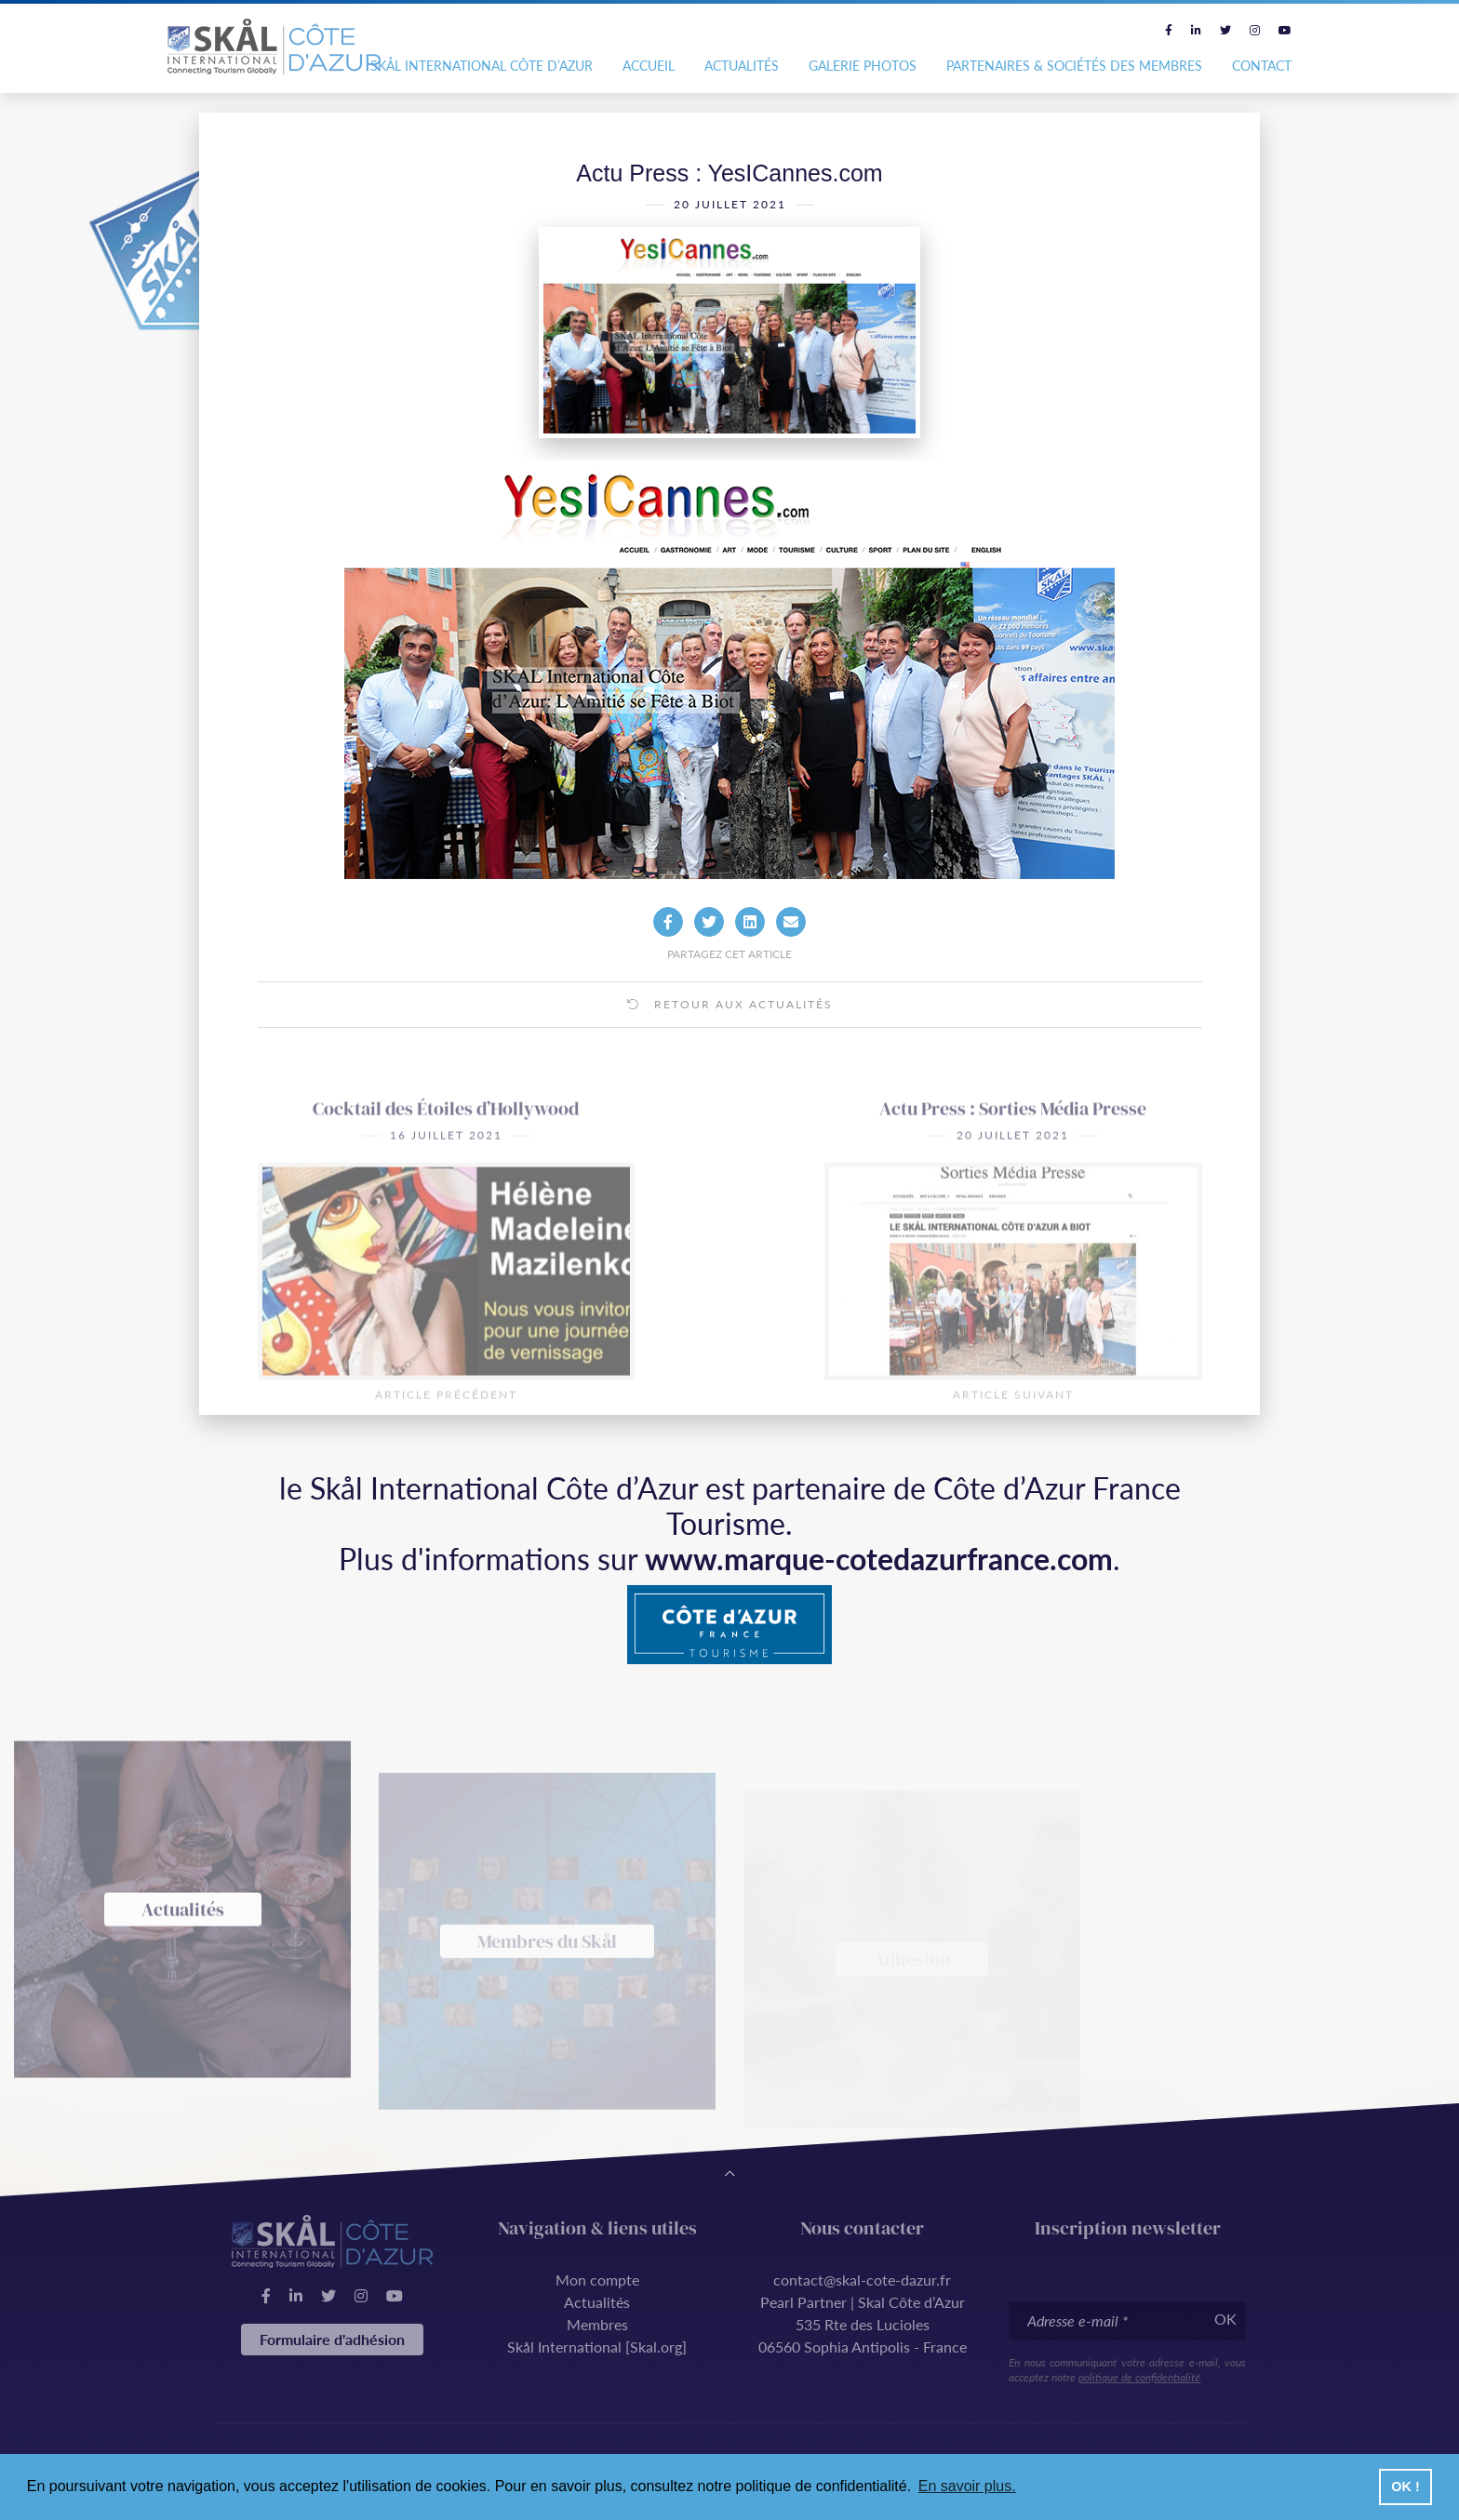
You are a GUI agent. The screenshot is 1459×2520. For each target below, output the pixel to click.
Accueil (648, 65)
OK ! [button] (1405, 2486)
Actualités (741, 65)
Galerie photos (863, 65)
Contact (1262, 65)
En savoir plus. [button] (967, 2486)
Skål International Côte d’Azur (481, 65)
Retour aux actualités (730, 1040)
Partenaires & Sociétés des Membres (1074, 65)
